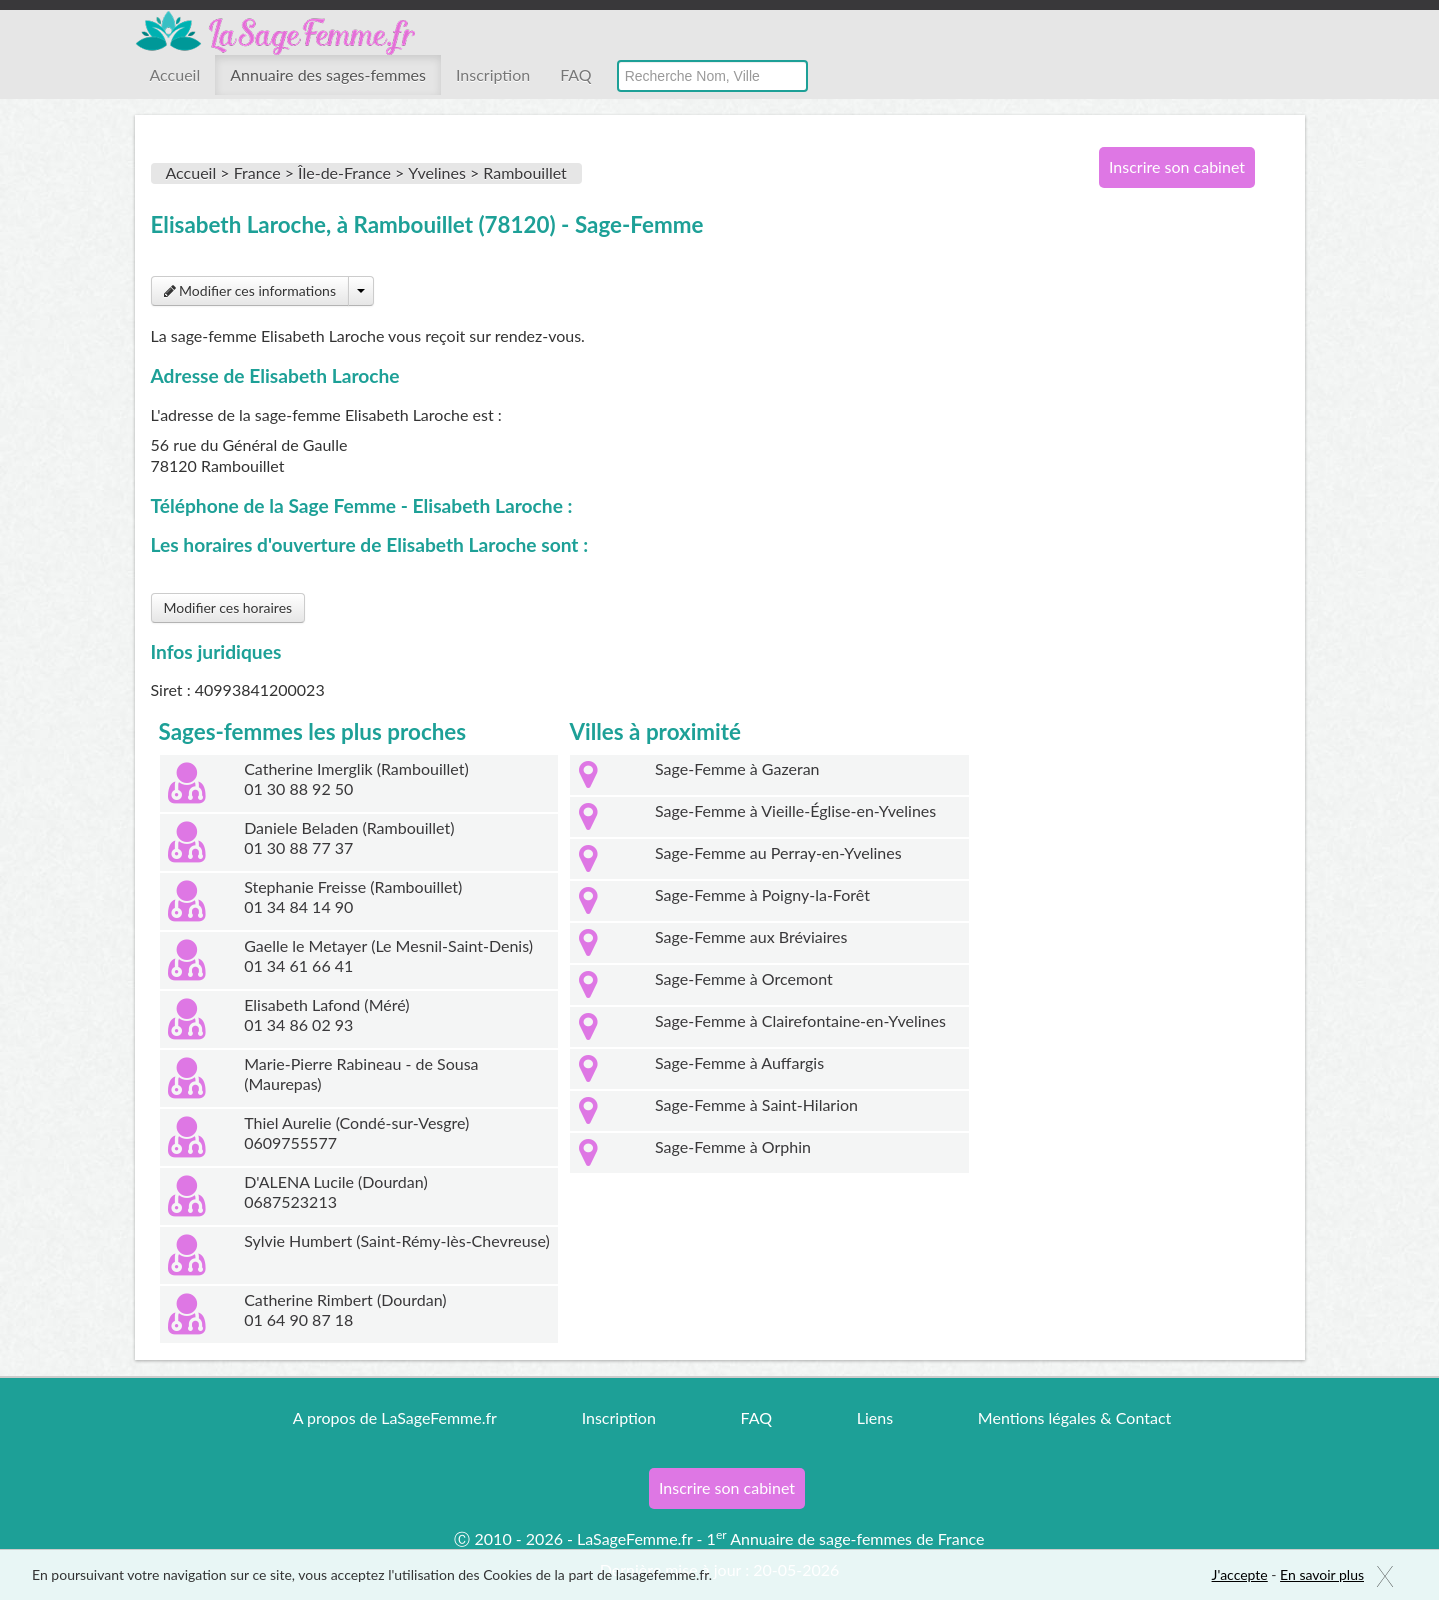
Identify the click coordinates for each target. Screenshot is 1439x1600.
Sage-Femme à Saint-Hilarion (756, 1104)
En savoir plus (1322, 1574)
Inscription (493, 74)
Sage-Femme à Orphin (733, 1146)
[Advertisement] (1170, 528)
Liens (875, 1417)
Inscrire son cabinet (1177, 166)
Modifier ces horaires (228, 607)
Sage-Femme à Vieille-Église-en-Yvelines (795, 810)
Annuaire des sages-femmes (328, 74)
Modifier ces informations (250, 290)
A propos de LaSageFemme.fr (395, 1417)
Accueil (175, 74)
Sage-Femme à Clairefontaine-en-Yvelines (800, 1020)
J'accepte (1240, 1574)
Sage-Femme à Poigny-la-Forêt (762, 894)
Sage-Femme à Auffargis (739, 1062)
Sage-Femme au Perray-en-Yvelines (778, 852)
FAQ (575, 74)
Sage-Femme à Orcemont (744, 978)
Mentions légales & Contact (1074, 1417)
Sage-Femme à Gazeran (737, 768)
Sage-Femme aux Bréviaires (751, 936)
